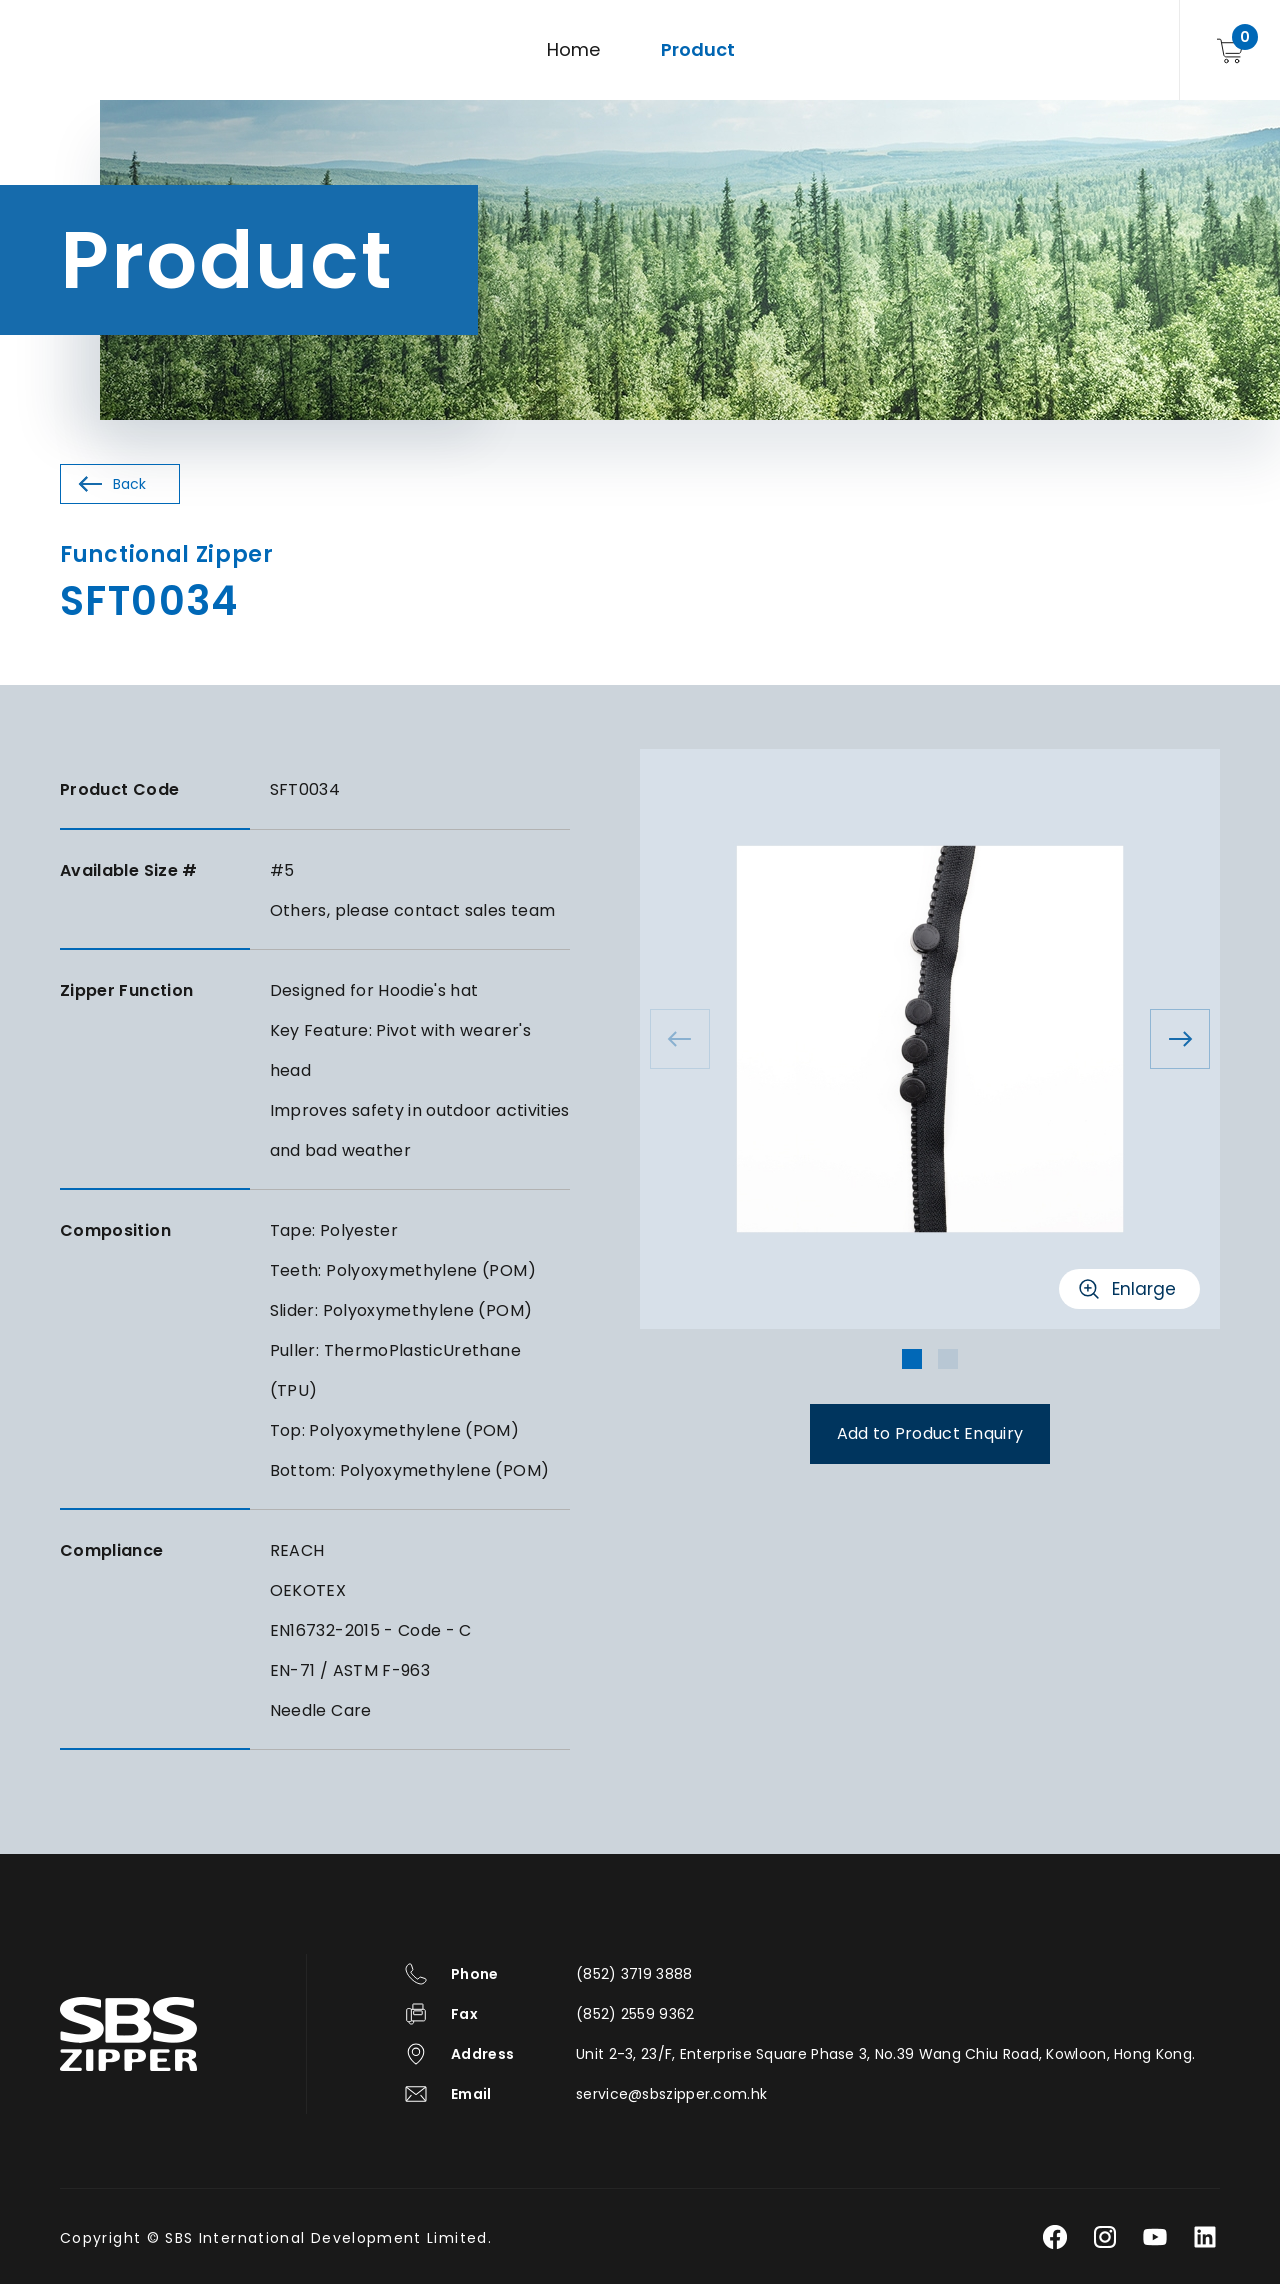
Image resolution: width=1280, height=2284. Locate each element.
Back (129, 484)
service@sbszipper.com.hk (671, 2094)
